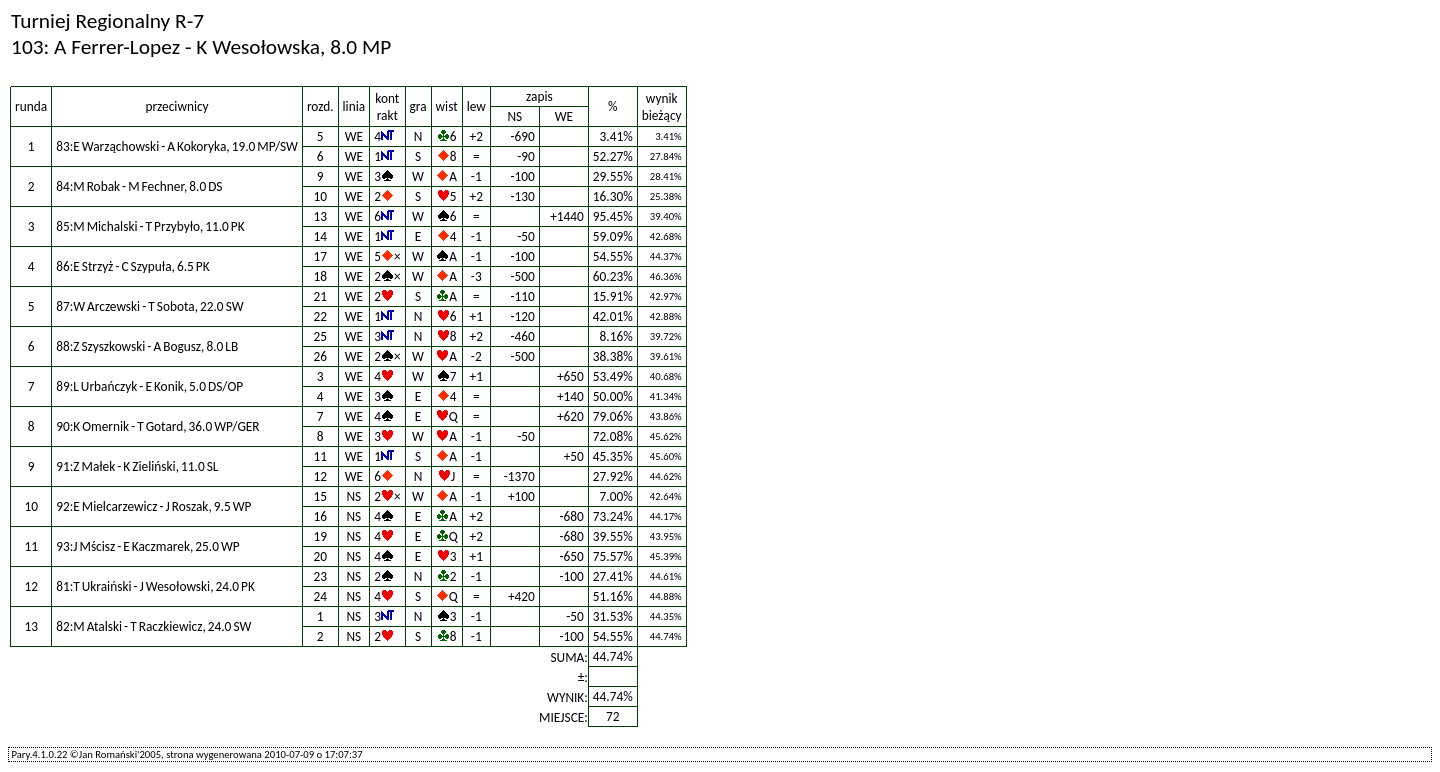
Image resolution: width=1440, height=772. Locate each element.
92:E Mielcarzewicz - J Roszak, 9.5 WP (153, 506)
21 (320, 296)
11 (320, 456)
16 (320, 516)
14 (320, 236)
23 (320, 576)
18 (320, 276)
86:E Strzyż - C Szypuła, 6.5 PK (132, 266)
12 (320, 476)
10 (320, 196)
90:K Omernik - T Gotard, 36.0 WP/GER (157, 426)
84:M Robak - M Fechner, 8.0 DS (139, 186)
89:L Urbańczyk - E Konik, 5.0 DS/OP (149, 386)
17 (320, 256)
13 (320, 216)
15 (320, 496)
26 (320, 356)
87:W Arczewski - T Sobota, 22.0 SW (149, 306)
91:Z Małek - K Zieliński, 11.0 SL (137, 466)
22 (320, 316)
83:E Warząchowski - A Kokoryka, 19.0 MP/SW (177, 146)
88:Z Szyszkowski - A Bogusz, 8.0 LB (147, 346)
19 (320, 536)
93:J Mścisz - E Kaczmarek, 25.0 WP (148, 546)
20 (320, 556)
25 (320, 336)
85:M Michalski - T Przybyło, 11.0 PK (150, 226)
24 (320, 596)
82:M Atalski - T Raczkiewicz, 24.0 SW (153, 626)
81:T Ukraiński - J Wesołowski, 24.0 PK (155, 586)
